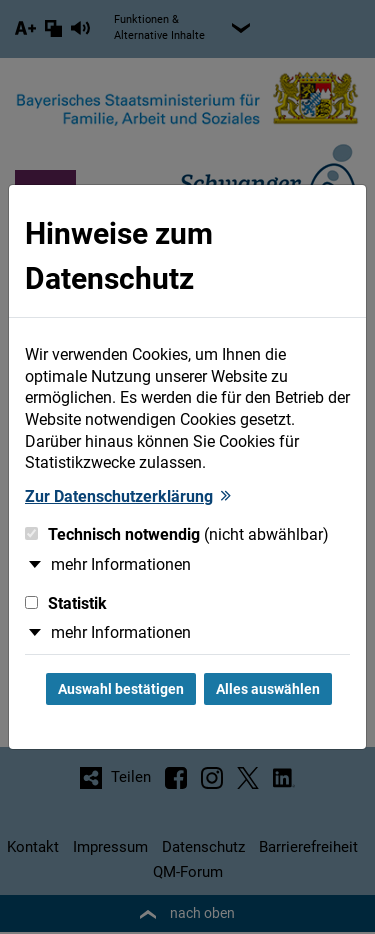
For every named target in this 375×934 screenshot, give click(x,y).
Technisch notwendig (177, 534)
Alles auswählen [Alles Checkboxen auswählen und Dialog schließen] (268, 689)
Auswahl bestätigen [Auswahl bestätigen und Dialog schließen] (121, 689)
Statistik (66, 603)
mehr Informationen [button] (121, 564)
